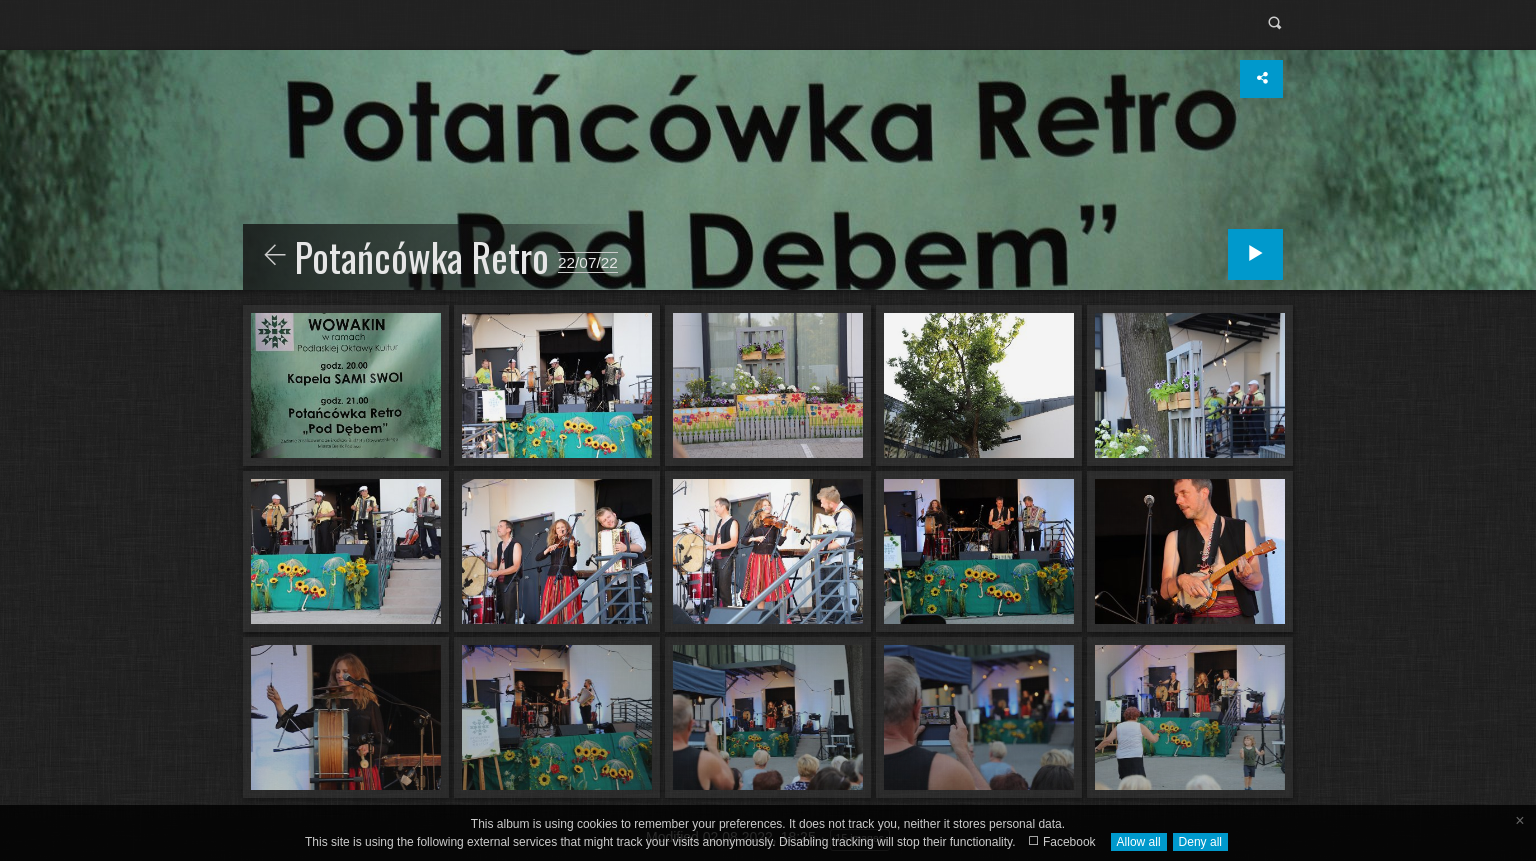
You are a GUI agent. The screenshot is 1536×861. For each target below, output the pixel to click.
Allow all (1139, 842)
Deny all (1200, 842)
